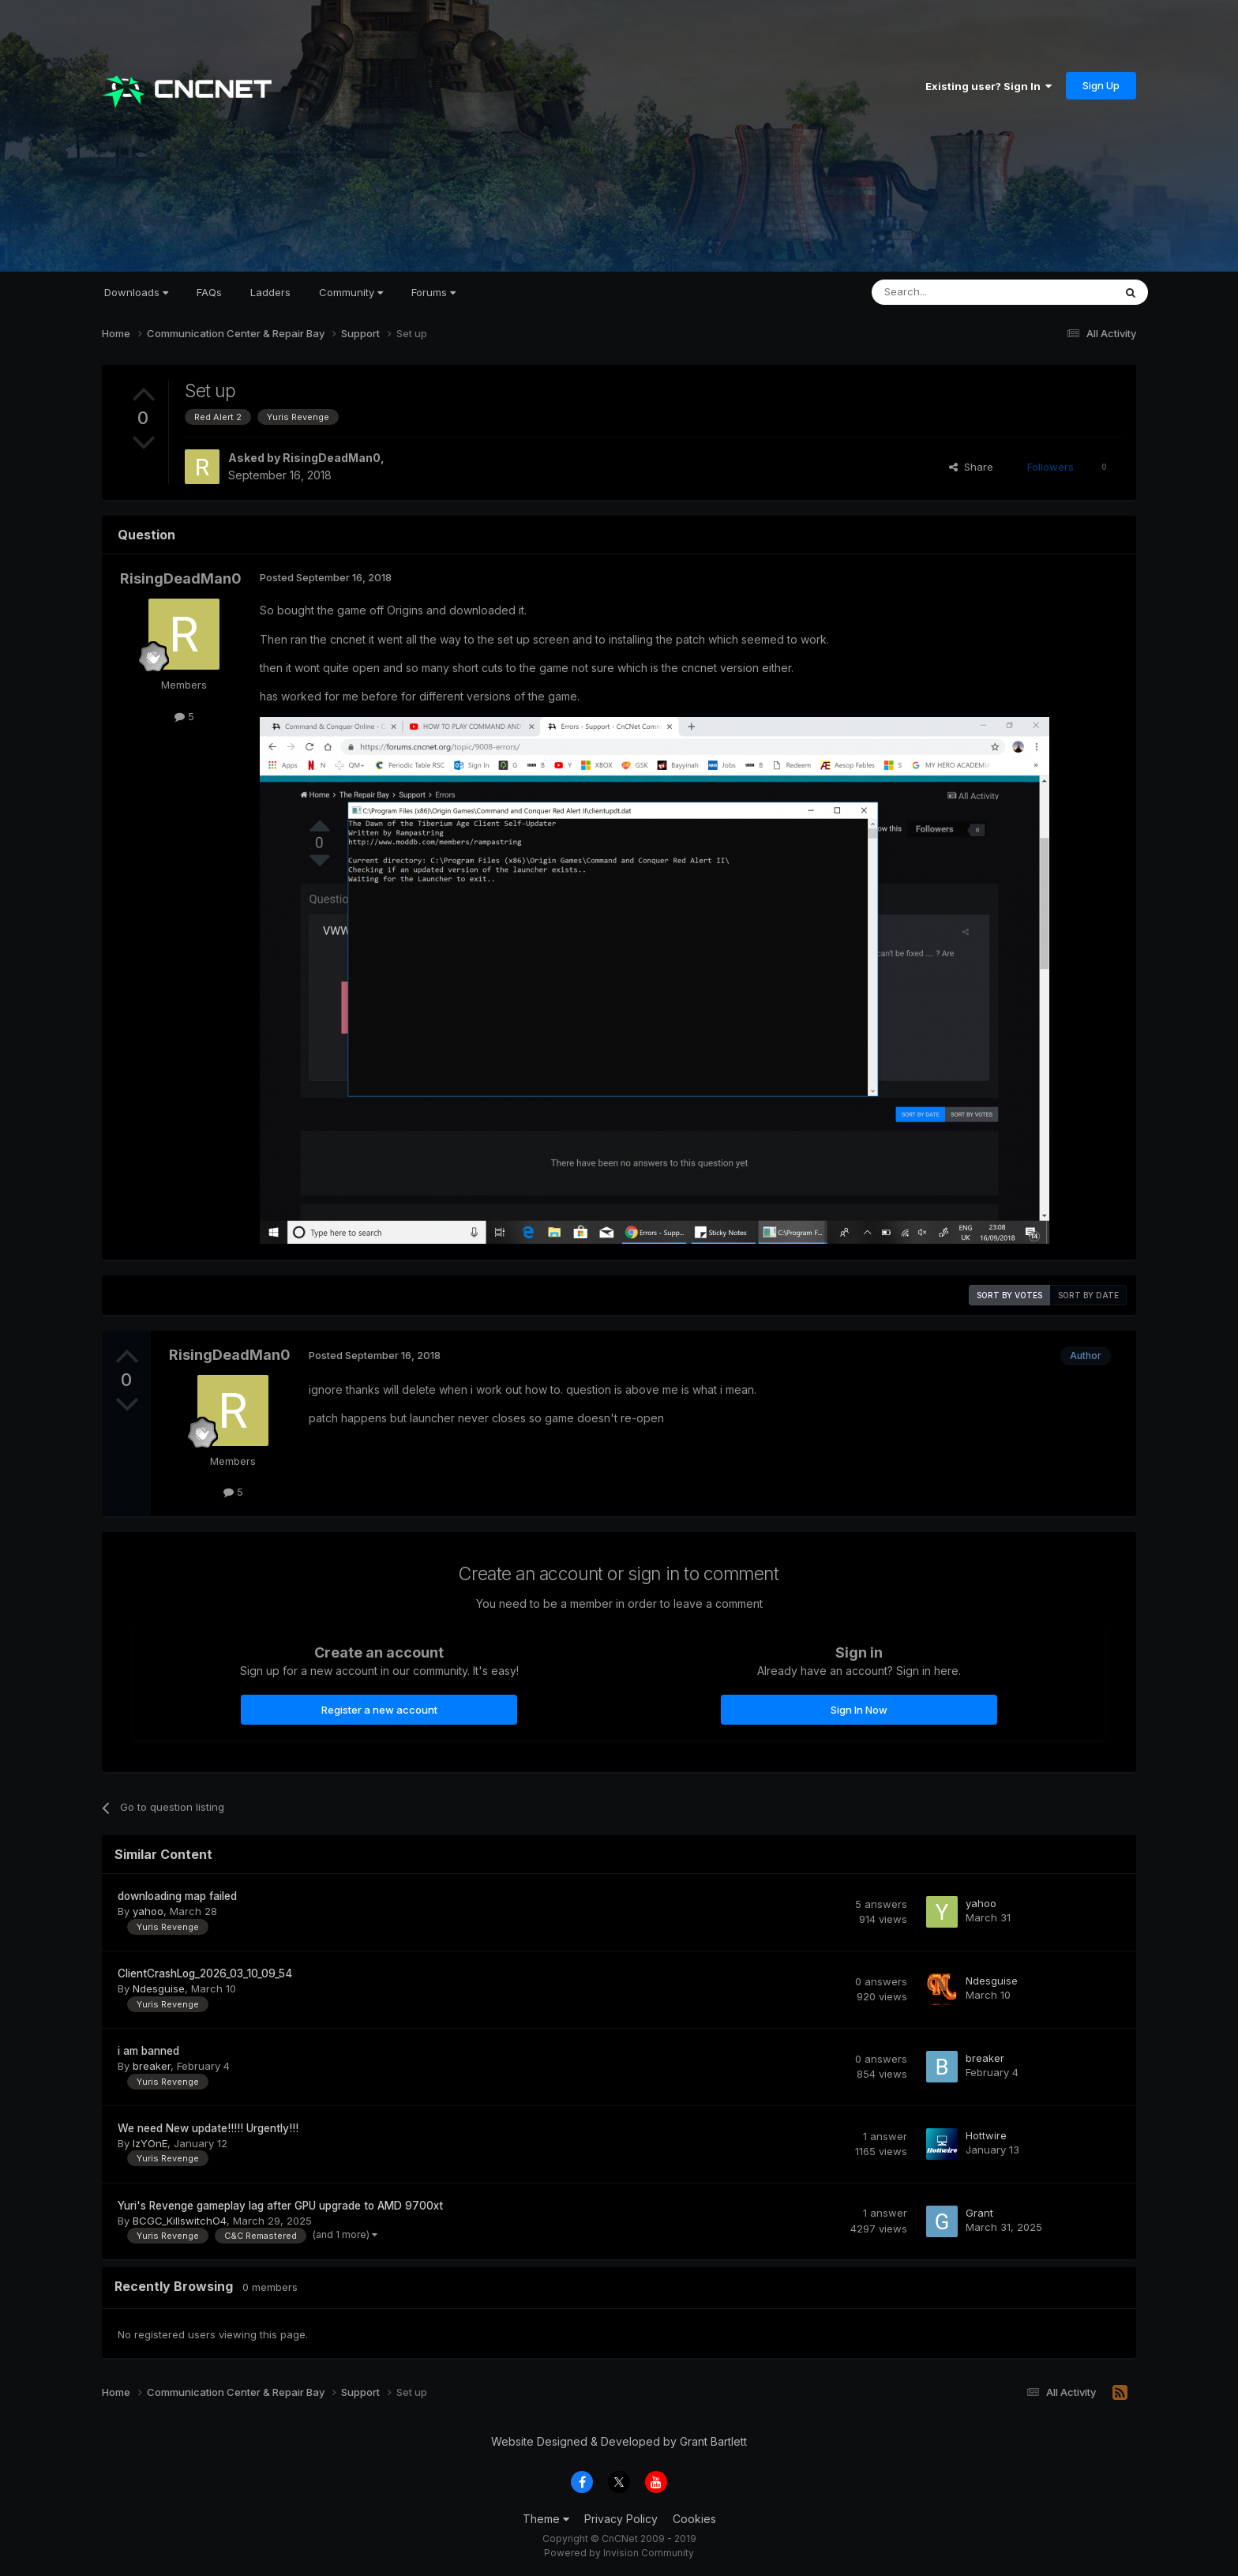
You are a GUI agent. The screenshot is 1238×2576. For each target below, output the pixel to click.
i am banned (148, 2051)
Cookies (694, 2518)
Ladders (270, 292)
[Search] (952, 292)
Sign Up (1101, 85)
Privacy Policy (621, 2518)
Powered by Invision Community (619, 2553)
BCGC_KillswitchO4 (180, 2220)
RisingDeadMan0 (332, 457)
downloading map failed (177, 1896)
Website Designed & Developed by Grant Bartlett (619, 2441)
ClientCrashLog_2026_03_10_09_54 (205, 1973)
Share (971, 466)
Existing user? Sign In (988, 86)
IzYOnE (150, 2143)
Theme (546, 2518)
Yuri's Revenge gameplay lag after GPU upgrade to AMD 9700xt (280, 2205)
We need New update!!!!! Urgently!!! (208, 2128)
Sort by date (1088, 1295)
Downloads (136, 292)
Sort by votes (1009, 1295)
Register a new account (379, 1709)
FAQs (209, 292)
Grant (979, 2212)
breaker (152, 2066)
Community (351, 292)
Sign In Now (859, 1709)
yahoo (148, 1911)
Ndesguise (159, 1988)
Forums (433, 292)
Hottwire (986, 2135)
